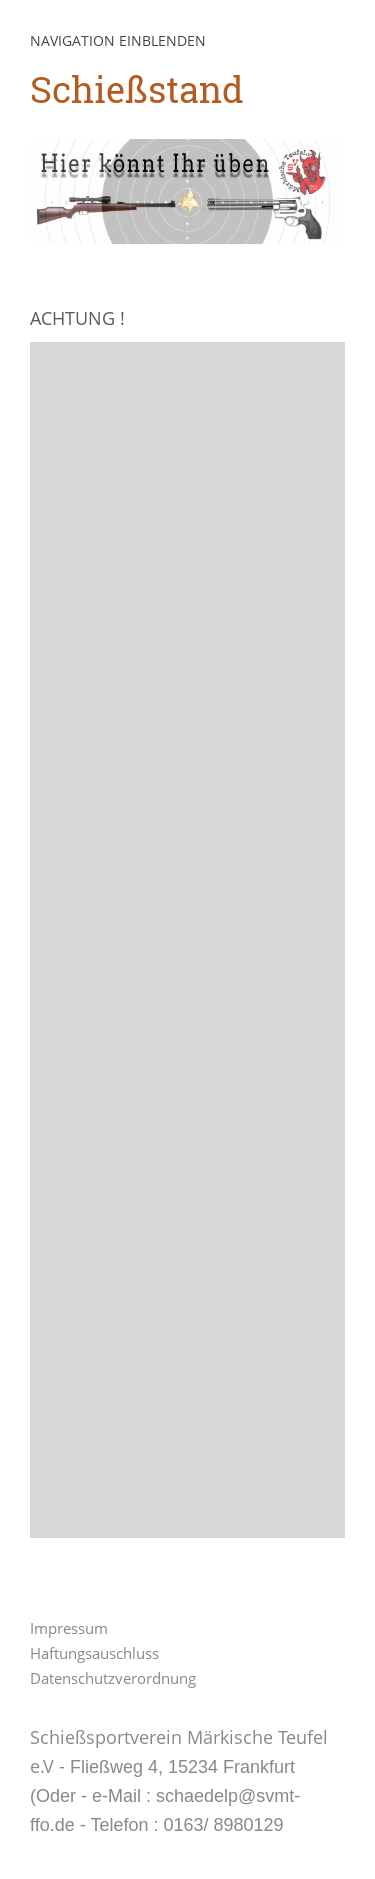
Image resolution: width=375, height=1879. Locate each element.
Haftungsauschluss (94, 1653)
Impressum (69, 1628)
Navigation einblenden (118, 40)
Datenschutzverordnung (113, 1678)
